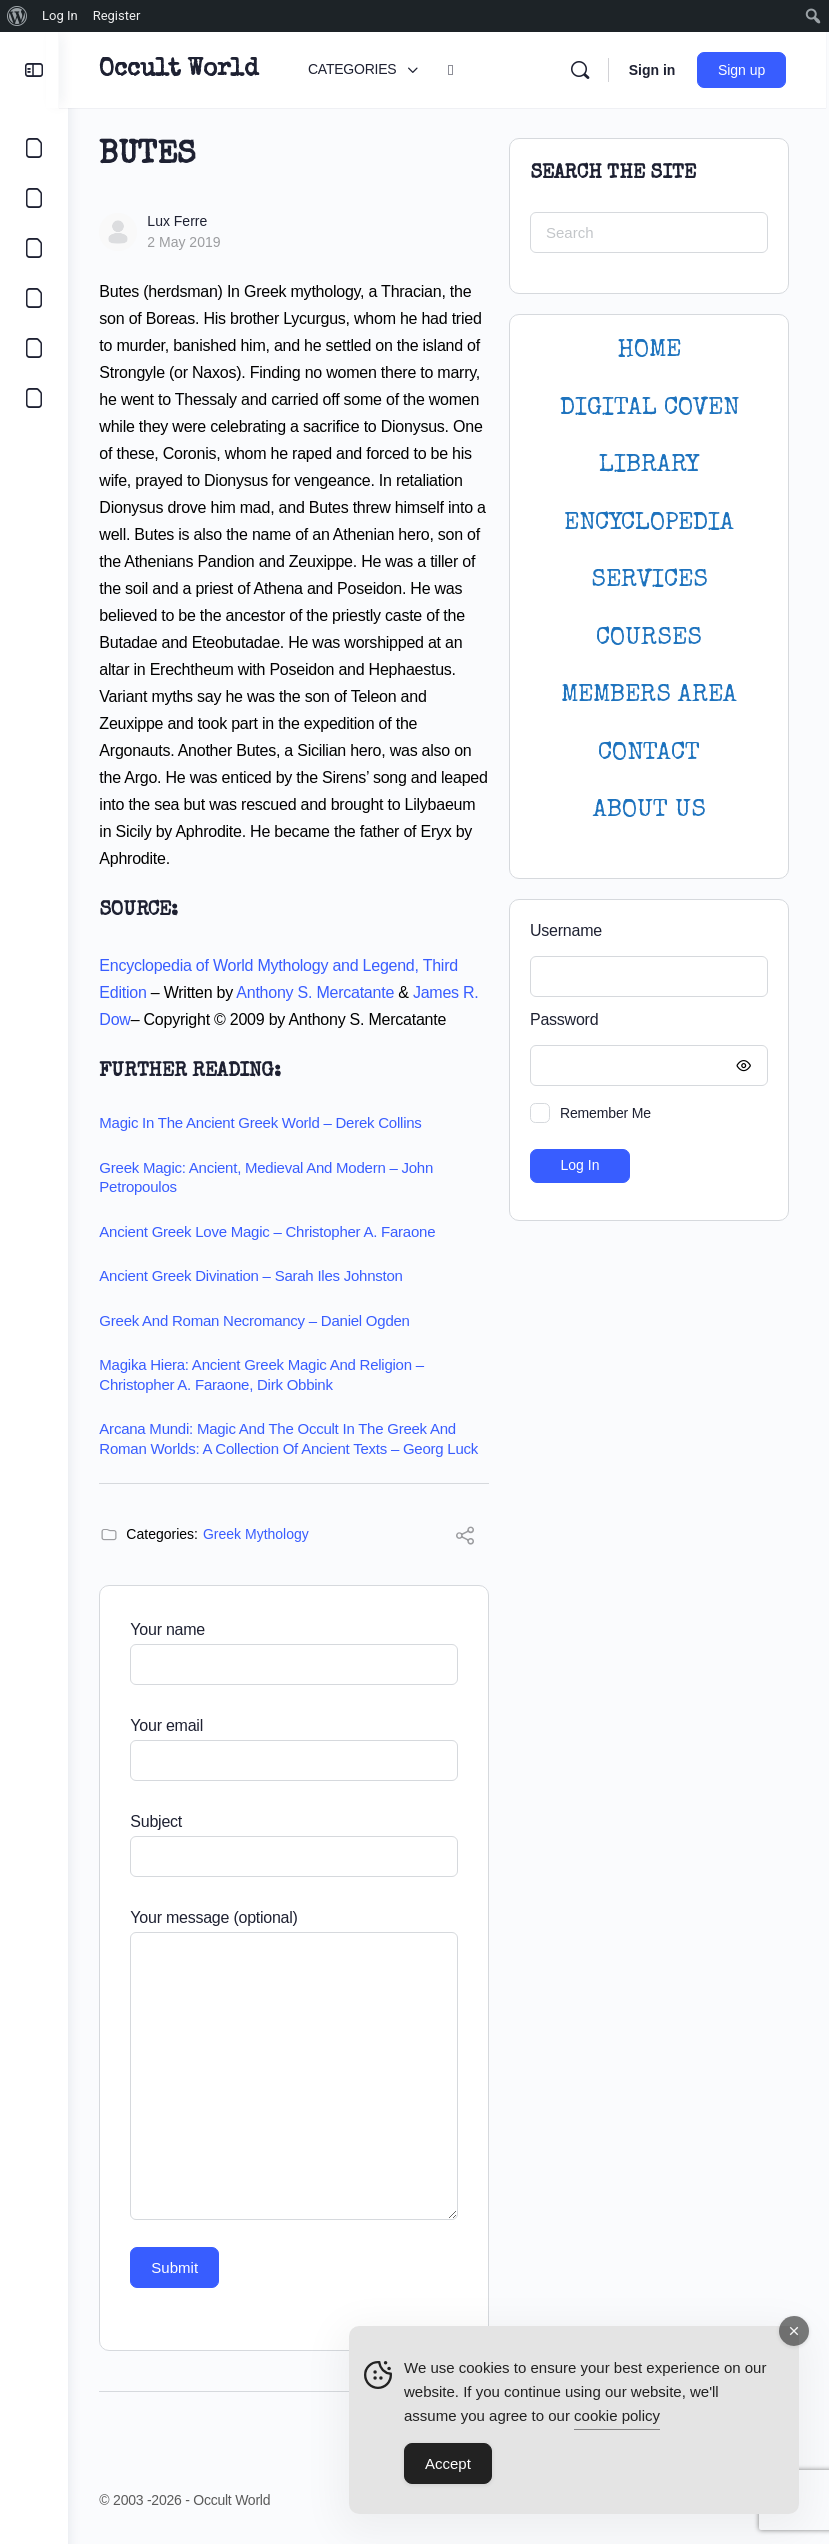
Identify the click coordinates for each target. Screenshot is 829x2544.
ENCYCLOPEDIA (649, 523)
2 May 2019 (192, 242)
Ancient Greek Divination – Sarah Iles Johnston (259, 1275)
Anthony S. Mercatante (324, 992)
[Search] (582, 70)
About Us (649, 810)
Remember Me (605, 1113)
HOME (649, 350)
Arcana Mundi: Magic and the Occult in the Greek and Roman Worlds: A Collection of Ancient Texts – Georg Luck (297, 1438)
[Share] (465, 1538)
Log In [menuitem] (60, 15)
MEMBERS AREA (649, 695)
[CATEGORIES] (34, 148)
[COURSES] (34, 298)
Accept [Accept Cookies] (448, 2465)
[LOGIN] (34, 348)
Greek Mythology (265, 1534)
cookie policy (617, 2417)
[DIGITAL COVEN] (34, 398)
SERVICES (649, 580)
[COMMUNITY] (34, 198)
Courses (649, 638)
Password (644, 1020)
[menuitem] (17, 16)
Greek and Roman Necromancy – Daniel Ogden (263, 1320)
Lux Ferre (186, 221)
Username (566, 930)
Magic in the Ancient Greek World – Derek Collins (269, 1122)
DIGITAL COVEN (649, 408)
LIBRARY (649, 465)
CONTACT (649, 753)
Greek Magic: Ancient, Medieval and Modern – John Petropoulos (275, 1177)
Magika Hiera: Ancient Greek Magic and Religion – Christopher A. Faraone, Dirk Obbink (270, 1374)
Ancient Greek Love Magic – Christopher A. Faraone (276, 1231)
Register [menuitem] (117, 15)
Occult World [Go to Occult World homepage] (187, 70)
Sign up (744, 70)
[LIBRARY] (34, 248)
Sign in (654, 70)
